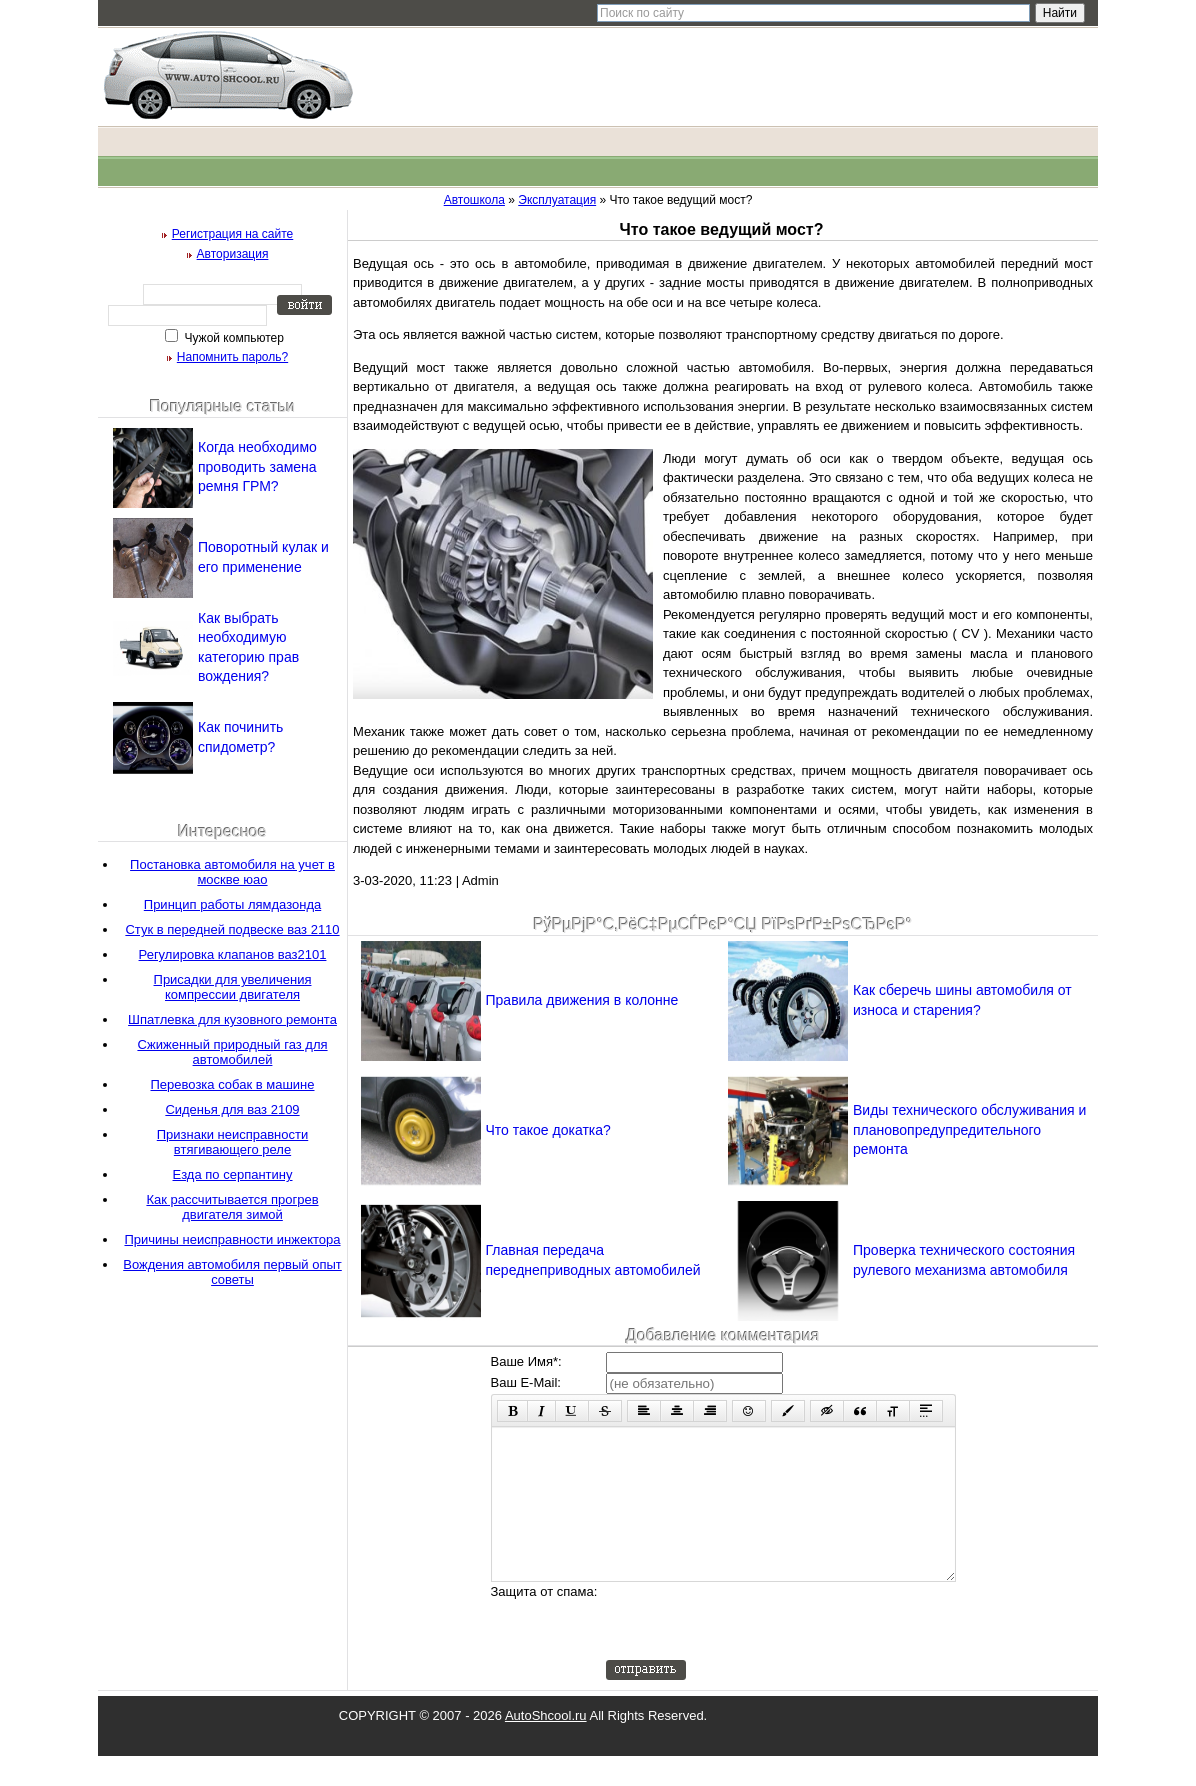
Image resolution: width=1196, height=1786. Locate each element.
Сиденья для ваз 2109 (232, 1109)
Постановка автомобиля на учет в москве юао (232, 872)
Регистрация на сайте (233, 234)
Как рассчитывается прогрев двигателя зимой (232, 1207)
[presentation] (758, 1651)
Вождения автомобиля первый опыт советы (232, 1272)
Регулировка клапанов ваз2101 (233, 954)
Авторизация (233, 254)
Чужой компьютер (232, 338)
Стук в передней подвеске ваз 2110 (232, 929)
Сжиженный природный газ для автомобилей (232, 1052)
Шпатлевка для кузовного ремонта (232, 1019)
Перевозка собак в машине (233, 1084)
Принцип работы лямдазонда (232, 904)
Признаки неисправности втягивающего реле (232, 1142)
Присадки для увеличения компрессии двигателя (233, 987)
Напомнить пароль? (232, 357)
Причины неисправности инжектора (232, 1239)
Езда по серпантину (233, 1174)
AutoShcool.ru (546, 1745)
